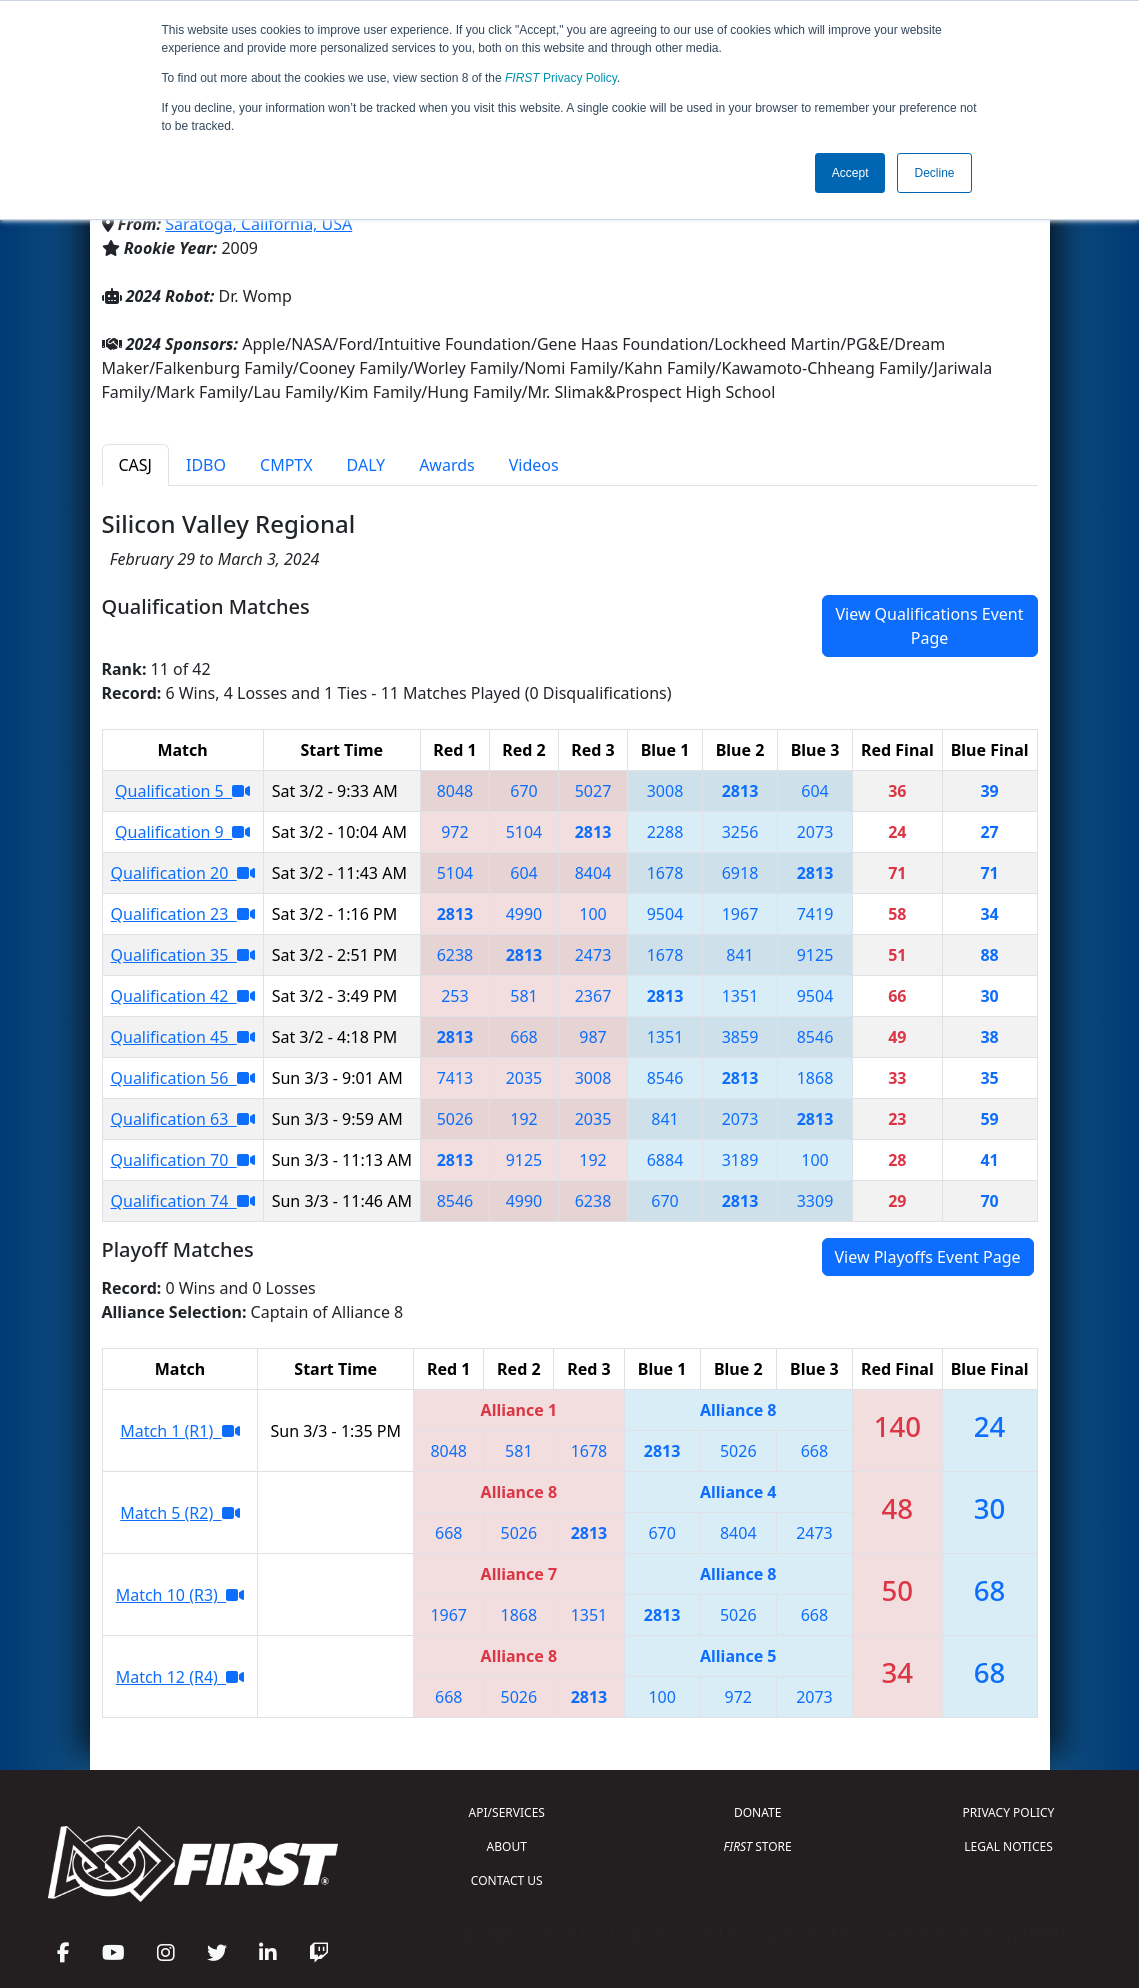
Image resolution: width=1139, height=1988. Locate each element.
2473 (593, 955)
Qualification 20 (183, 873)
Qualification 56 (183, 1078)
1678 (665, 873)
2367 (593, 996)
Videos (534, 465)
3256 (740, 832)
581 (523, 996)
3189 (740, 1160)
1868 (815, 1078)
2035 (524, 1078)
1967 (740, 914)
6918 (740, 873)
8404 (593, 873)
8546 (815, 1037)
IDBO (206, 465)
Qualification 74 (183, 1201)
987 (592, 1037)
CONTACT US (507, 1880)
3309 (815, 1201)
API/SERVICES (507, 1812)
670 (523, 791)
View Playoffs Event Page (928, 1257)
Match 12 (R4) (180, 1677)
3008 (665, 791)
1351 (740, 996)
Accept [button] (850, 173)
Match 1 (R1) (179, 1431)
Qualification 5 (182, 791)
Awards (447, 465)
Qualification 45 (183, 1037)
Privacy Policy (561, 78)
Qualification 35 (183, 955)
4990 (524, 914)
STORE (758, 1846)
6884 (665, 1160)
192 (523, 1119)
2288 (665, 832)
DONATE (757, 1812)
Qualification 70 (183, 1160)
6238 (455, 955)
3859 (740, 1037)
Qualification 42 (183, 996)
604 (814, 791)
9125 (815, 955)
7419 (815, 914)
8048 (455, 791)
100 (592, 914)
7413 (455, 1078)
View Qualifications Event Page (929, 626)
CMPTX (286, 465)
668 (523, 1037)
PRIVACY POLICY (1009, 1812)
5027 (593, 791)
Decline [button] (934, 173)
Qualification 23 (183, 914)
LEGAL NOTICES (1008, 1846)
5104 (524, 832)
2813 (740, 791)
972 (454, 832)
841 (739, 955)
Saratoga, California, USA (258, 224)
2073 (815, 832)
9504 (665, 914)
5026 (455, 1119)
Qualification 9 (182, 832)
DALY (366, 465)
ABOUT (507, 1846)
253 (454, 996)
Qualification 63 (183, 1119)
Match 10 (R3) (180, 1595)
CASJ (136, 465)
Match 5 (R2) (179, 1513)
